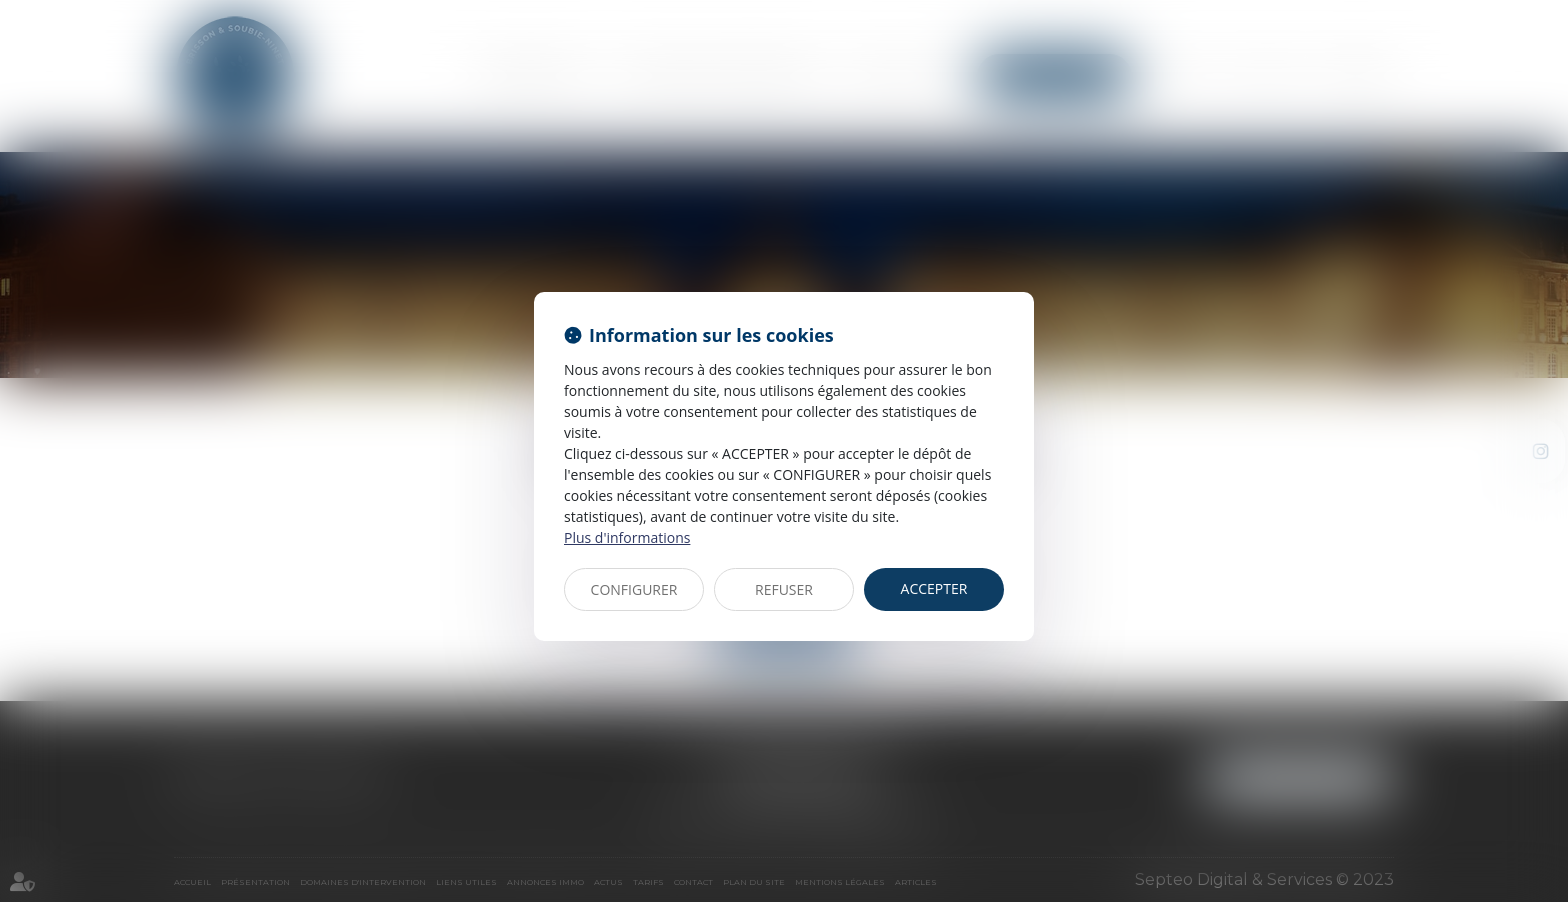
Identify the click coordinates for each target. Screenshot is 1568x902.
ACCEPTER (934, 588)
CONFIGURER (634, 589)
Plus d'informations (627, 537)
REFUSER (784, 589)
